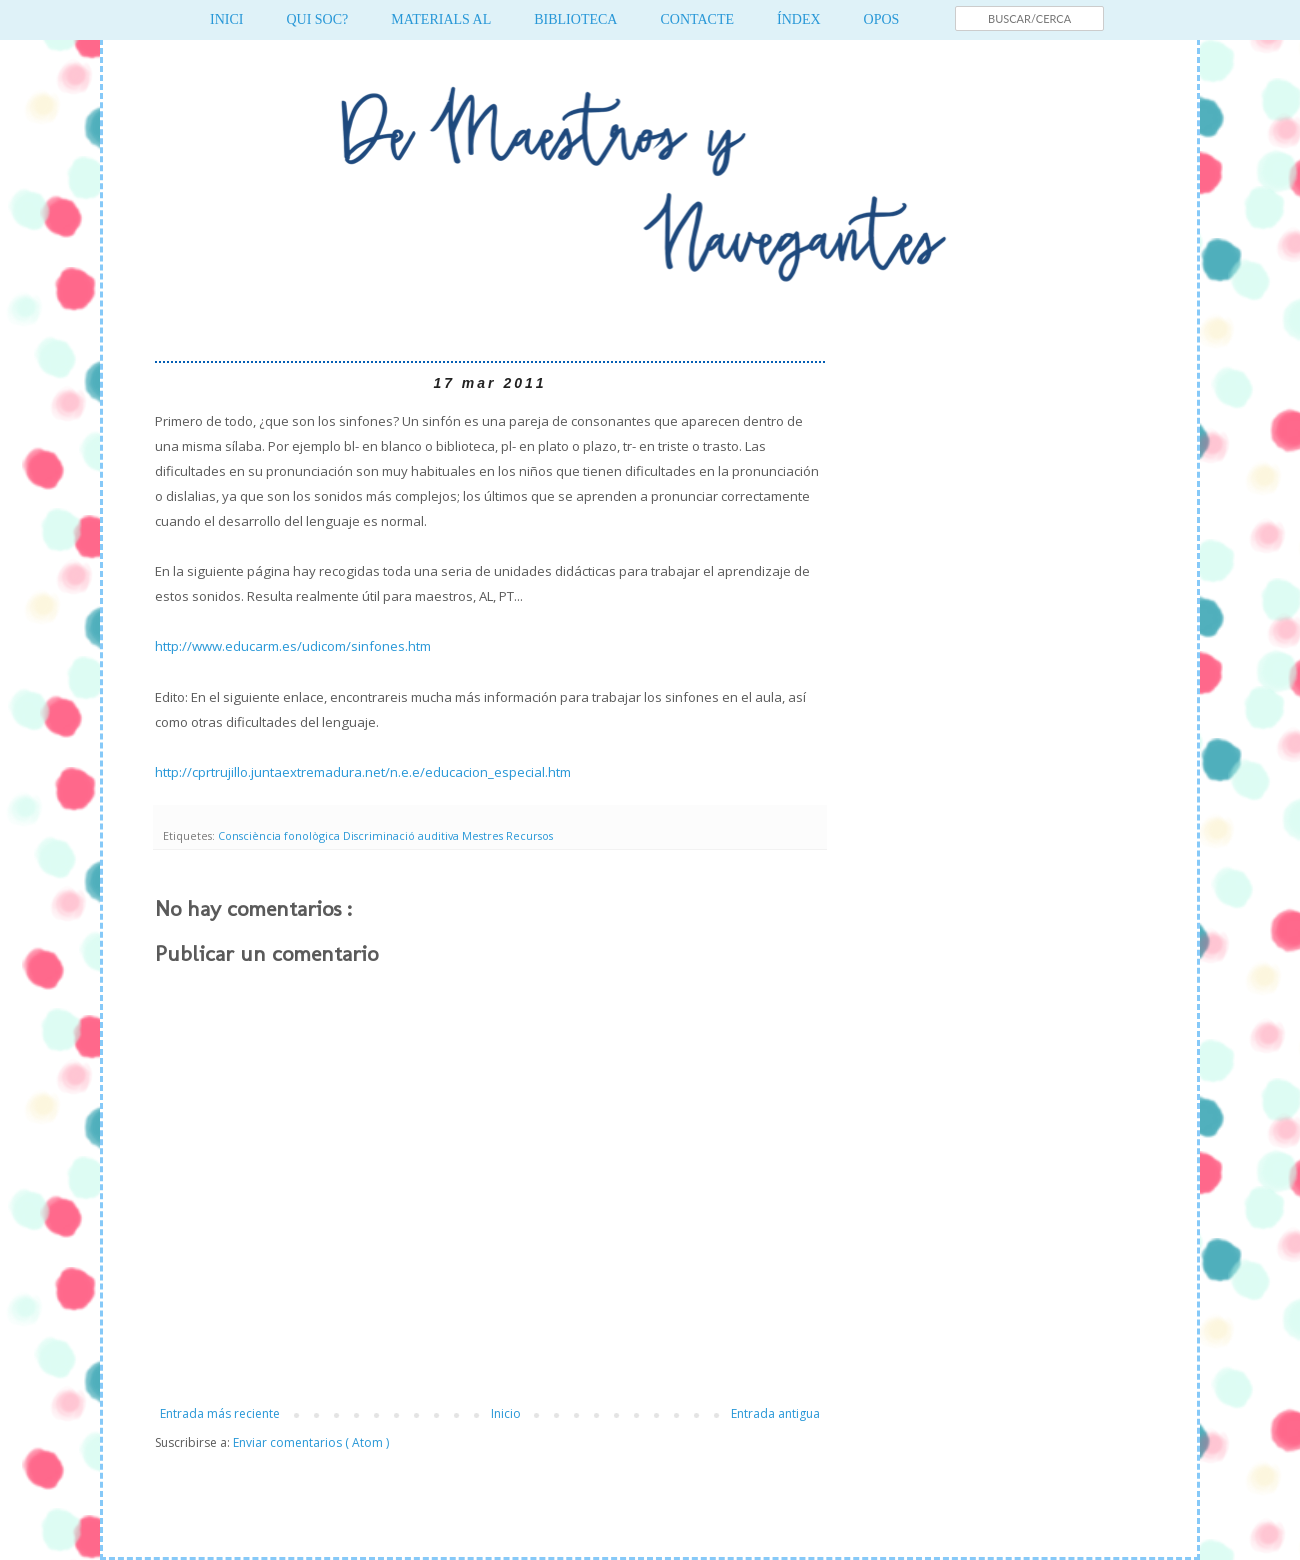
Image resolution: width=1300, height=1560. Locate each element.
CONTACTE (697, 19)
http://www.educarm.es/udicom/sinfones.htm (293, 646)
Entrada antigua (775, 1413)
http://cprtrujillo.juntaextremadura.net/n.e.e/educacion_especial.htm (363, 772)
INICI (226, 19)
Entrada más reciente (220, 1413)
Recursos (529, 835)
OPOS (882, 19)
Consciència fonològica (280, 835)
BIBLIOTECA (575, 19)
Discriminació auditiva (402, 835)
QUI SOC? (317, 19)
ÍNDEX (799, 19)
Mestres (484, 835)
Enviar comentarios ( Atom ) (311, 1442)
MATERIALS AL (441, 19)
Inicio (506, 1413)
